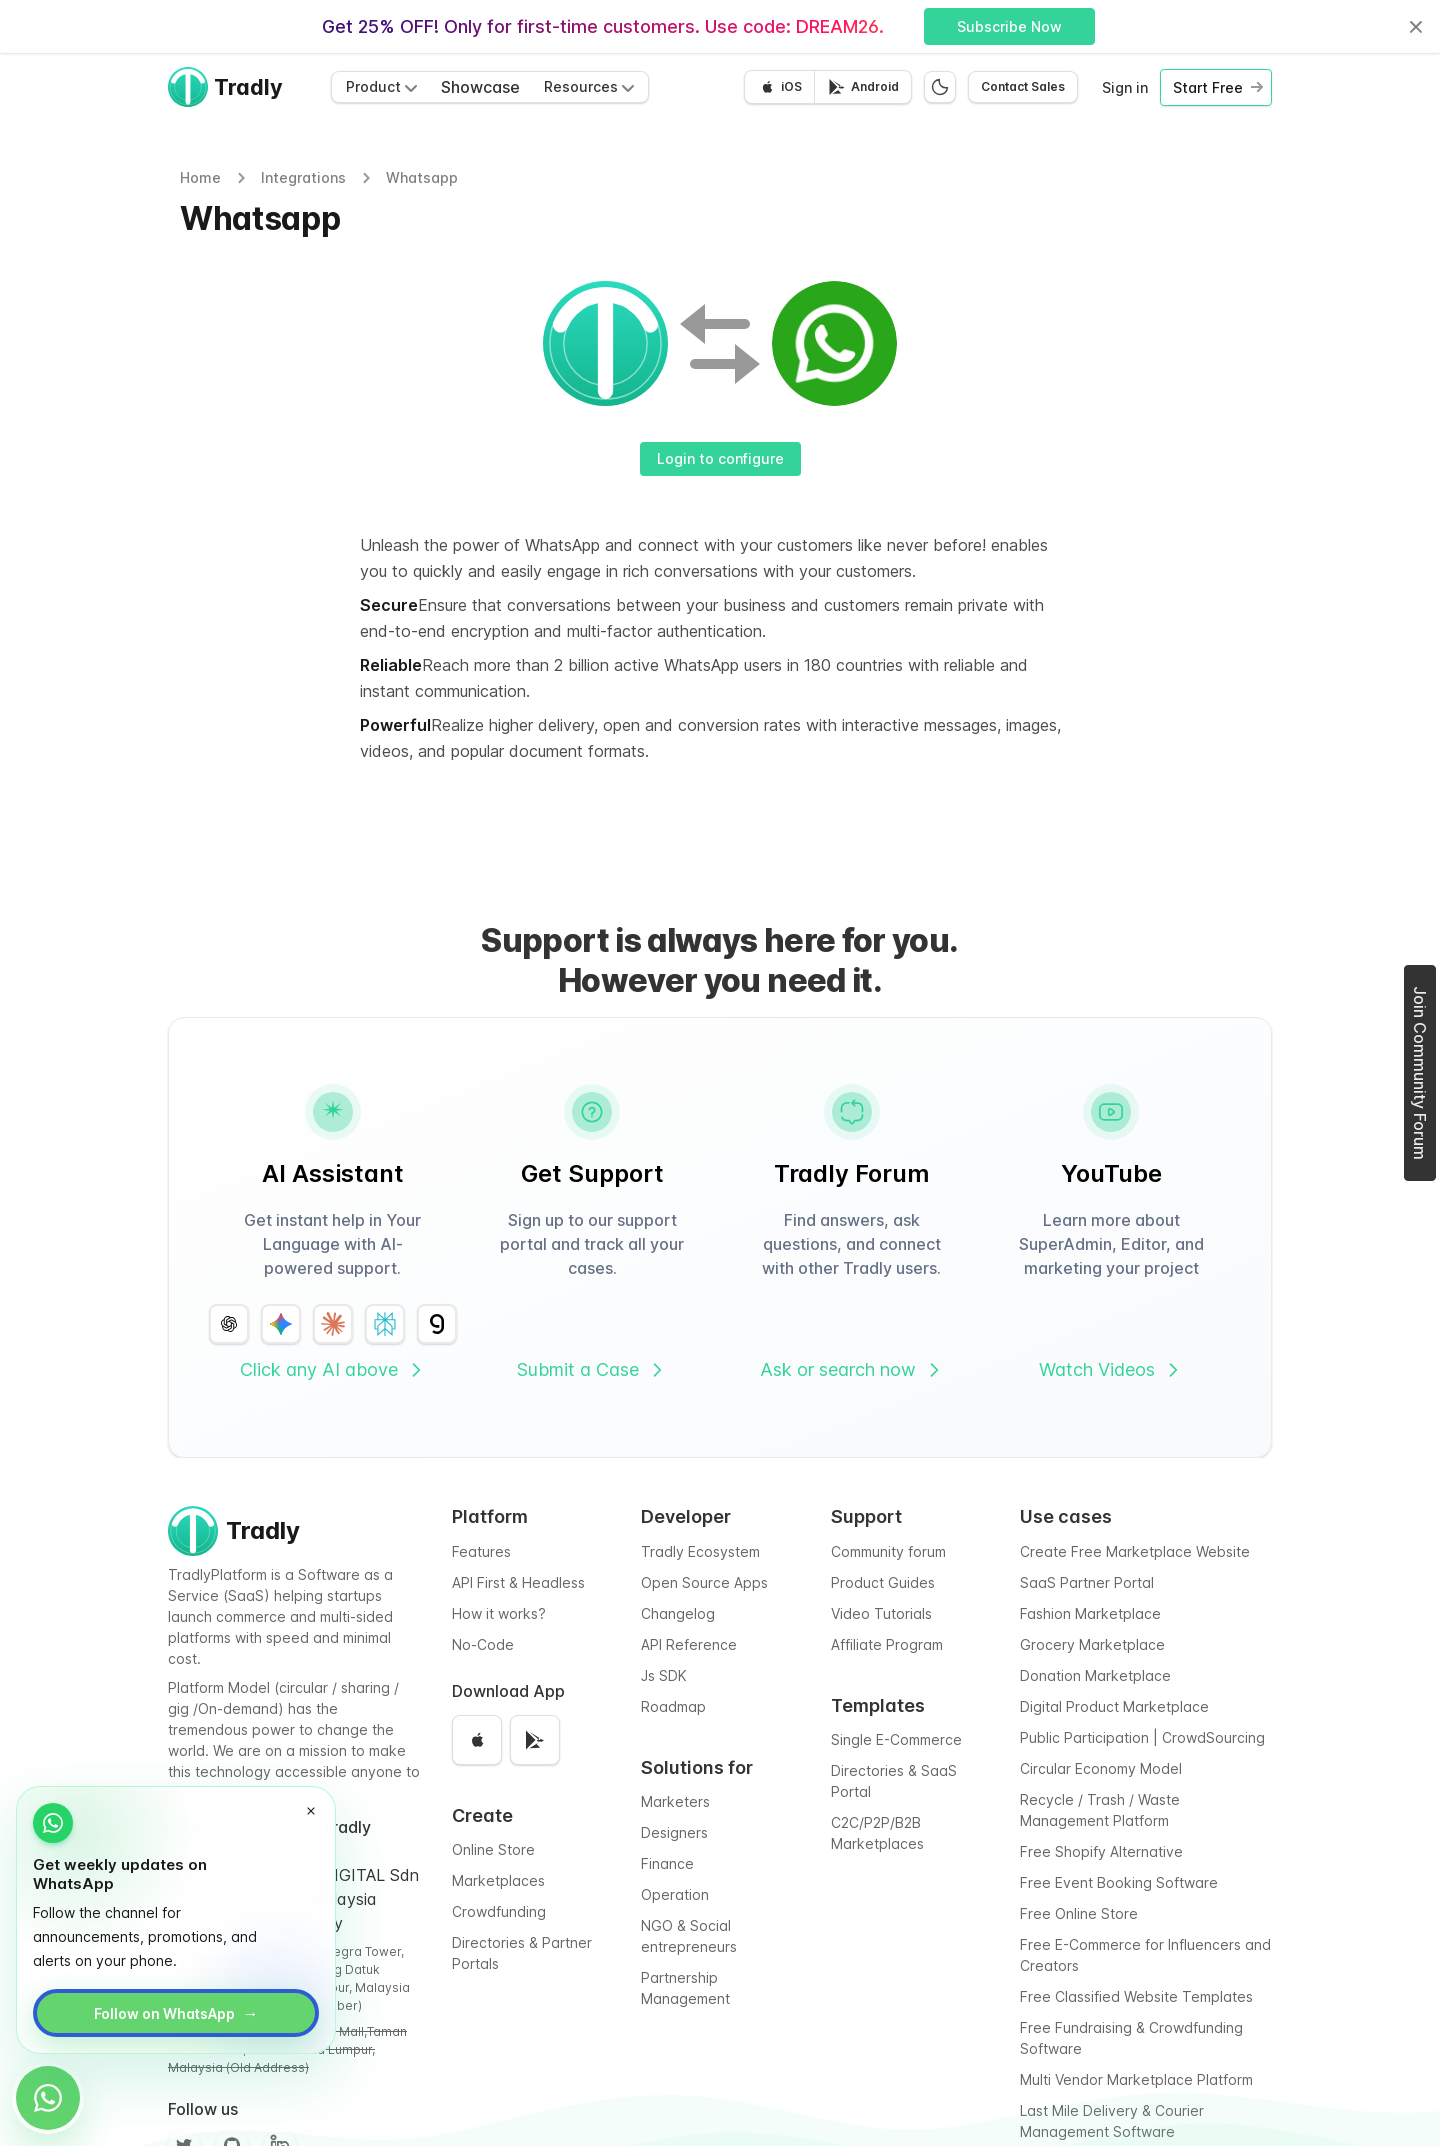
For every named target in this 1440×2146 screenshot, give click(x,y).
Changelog (678, 1613)
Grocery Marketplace (1092, 1644)
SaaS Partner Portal (1087, 1582)
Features (481, 1551)
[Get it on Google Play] (862, 87)
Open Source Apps (704, 1582)
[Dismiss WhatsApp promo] (311, 1811)
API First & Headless (518, 1582)
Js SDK (664, 1675)
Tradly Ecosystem (700, 1551)
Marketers (675, 1801)
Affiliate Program (887, 1644)
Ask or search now (852, 1369)
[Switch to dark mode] (940, 87)
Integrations (303, 177)
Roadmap (673, 1706)
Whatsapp (422, 177)
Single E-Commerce (896, 1739)
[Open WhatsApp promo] (48, 2098)
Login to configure (720, 458)
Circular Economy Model (1101, 1768)
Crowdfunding (499, 1911)
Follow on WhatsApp (176, 2013)
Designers (674, 1832)
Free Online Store (1079, 1913)
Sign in (1125, 87)
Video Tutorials (881, 1613)
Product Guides (883, 1582)
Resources (589, 86)
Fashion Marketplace (1090, 1613)
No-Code (483, 1644)
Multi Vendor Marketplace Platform (1136, 2079)
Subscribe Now (1009, 26)
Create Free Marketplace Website (1135, 1551)
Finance (667, 1863)
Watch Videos (1111, 1369)
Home (200, 177)
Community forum (888, 1551)
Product (381, 86)
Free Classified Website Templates (1136, 1996)
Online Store (493, 1849)
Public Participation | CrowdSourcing (1142, 1737)
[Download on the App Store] (779, 87)
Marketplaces (498, 1880)
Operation (675, 1894)
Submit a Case (592, 1369)
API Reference (689, 1644)
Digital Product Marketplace (1114, 1706)
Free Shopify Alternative (1101, 1851)
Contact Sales (1023, 86)
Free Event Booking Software (1119, 1882)
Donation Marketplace (1095, 1675)
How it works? (499, 1613)
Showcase (480, 87)
